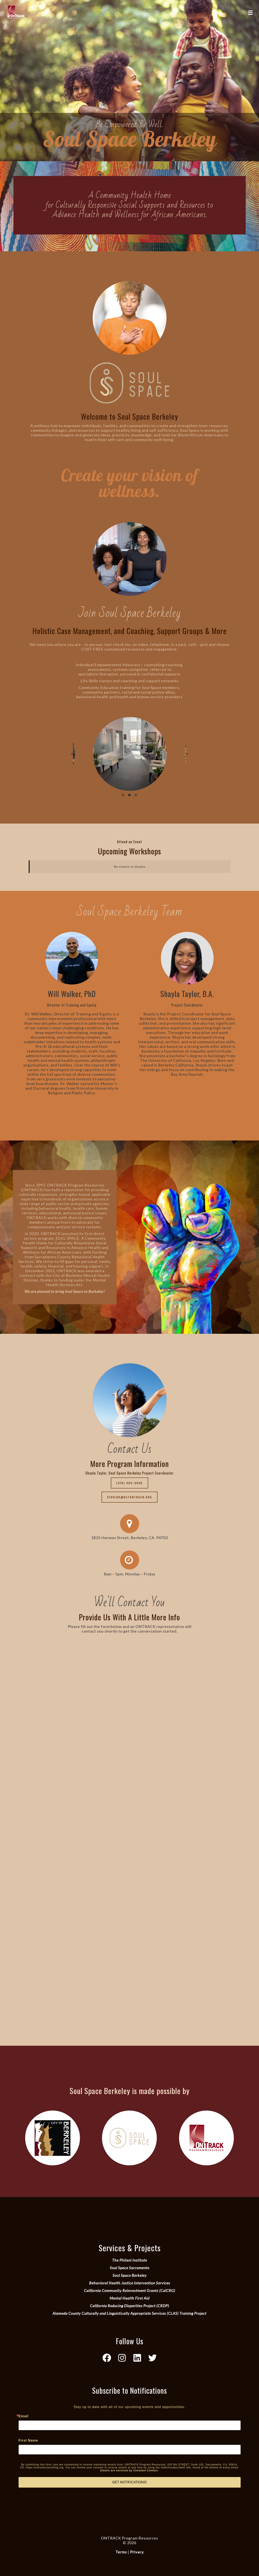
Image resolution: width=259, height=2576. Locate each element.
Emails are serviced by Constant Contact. (129, 2470)
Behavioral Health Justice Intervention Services (129, 2283)
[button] (72, 754)
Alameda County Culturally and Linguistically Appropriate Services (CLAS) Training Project (129, 2313)
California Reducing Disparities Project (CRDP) (129, 2305)
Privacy (137, 2552)
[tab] (123, 795)
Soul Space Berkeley (130, 2275)
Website (129, 2547)
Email (24, 2416)
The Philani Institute (129, 2260)
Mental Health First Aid (129, 2298)
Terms (121, 2552)
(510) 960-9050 (129, 1483)
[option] (129, 754)
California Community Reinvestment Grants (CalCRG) (129, 2290)
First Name (28, 2440)
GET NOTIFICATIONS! (129, 2482)
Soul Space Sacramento (129, 2267)
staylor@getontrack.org (129, 1497)
